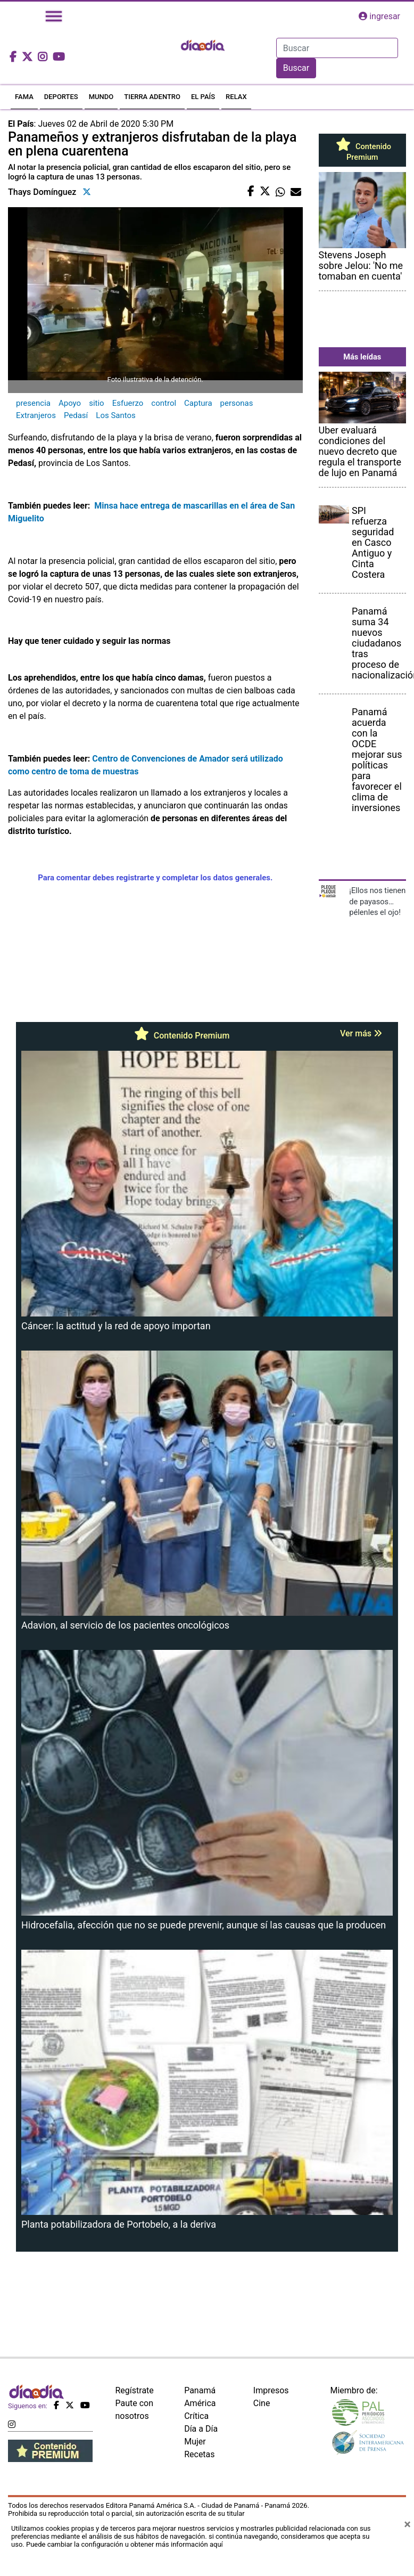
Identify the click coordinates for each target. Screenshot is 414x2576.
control (163, 403)
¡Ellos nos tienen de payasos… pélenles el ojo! (377, 901)
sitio (96, 403)
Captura (198, 403)
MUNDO (101, 97)
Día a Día (201, 2429)
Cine (261, 2403)
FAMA (24, 97)
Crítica (196, 2416)
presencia (33, 403)
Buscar (296, 68)
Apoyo (70, 403)
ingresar (379, 16)
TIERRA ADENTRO (152, 97)
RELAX (236, 97)
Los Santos (116, 415)
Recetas (199, 2454)
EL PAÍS (203, 97)
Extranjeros (36, 415)
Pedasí (76, 415)
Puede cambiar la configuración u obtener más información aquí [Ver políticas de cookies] (124, 2544)
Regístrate (134, 2390)
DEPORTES (61, 97)
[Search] (337, 48)
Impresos (271, 2390)
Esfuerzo (128, 403)
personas (236, 403)
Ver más (361, 1033)
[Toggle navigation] (54, 16)
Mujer (195, 2441)
